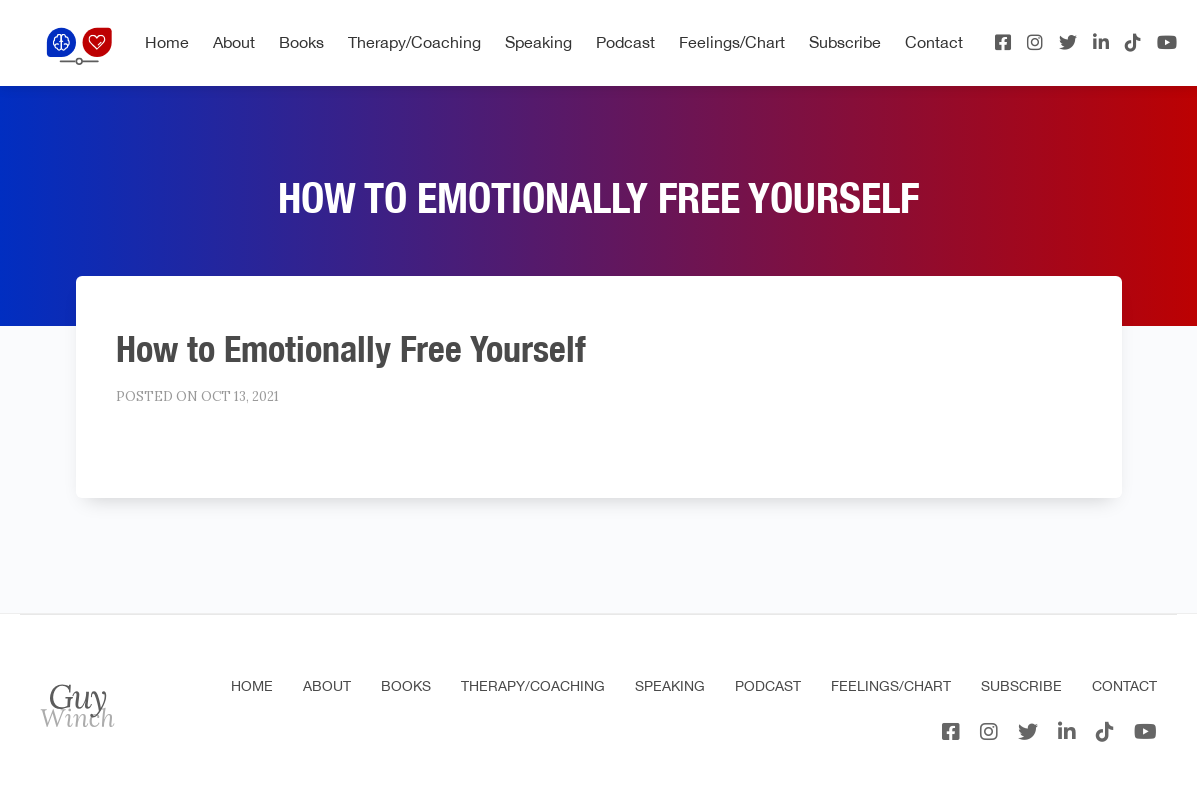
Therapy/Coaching (414, 42)
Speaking (538, 42)
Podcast (625, 42)
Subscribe (845, 42)
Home (167, 42)
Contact (934, 42)
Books (301, 42)
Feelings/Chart (732, 42)
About (234, 42)
